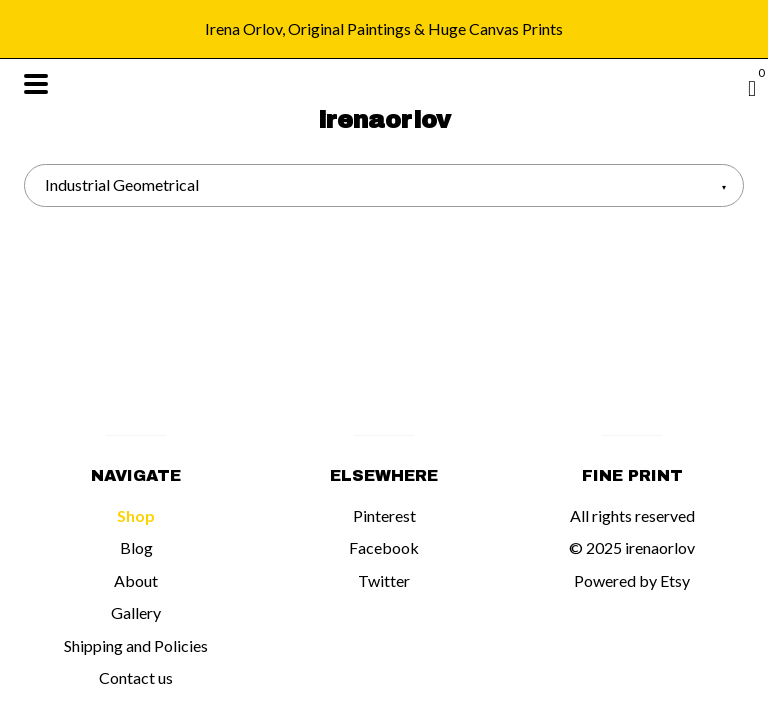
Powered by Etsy (632, 580)
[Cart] (752, 88)
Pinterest (384, 515)
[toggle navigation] (36, 84)
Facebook (384, 547)
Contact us (136, 677)
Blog (136, 547)
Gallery (136, 612)
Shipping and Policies (136, 645)
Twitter (384, 580)
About (136, 580)
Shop (136, 515)
